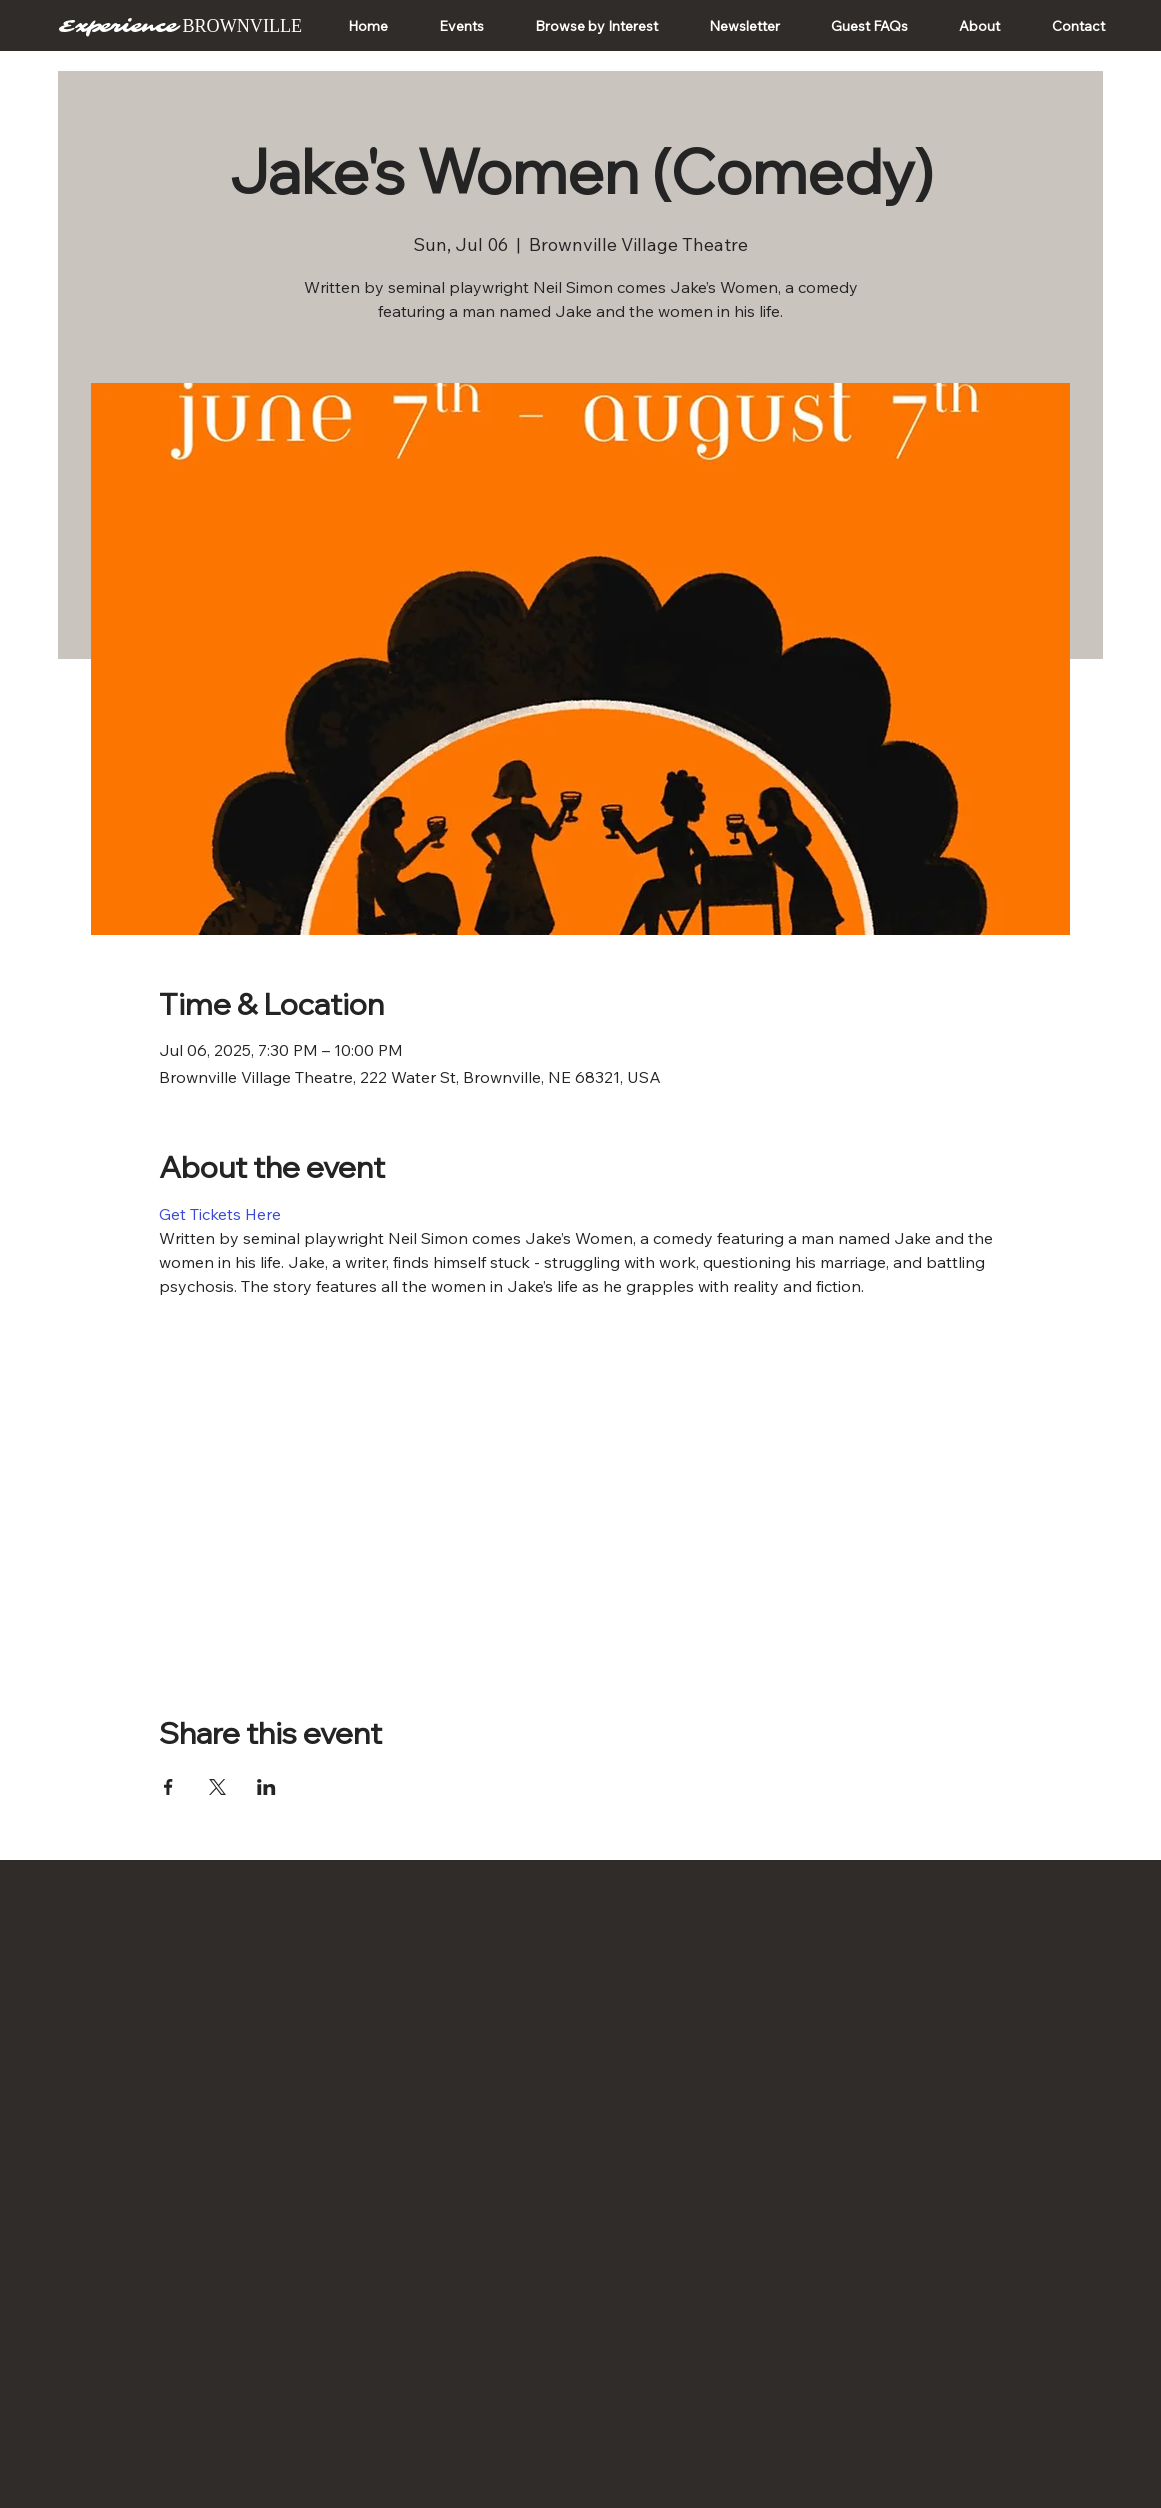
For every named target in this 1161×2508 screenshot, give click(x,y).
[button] (461, 26)
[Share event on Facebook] (168, 1787)
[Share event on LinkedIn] (266, 1787)
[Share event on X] (217, 1787)
